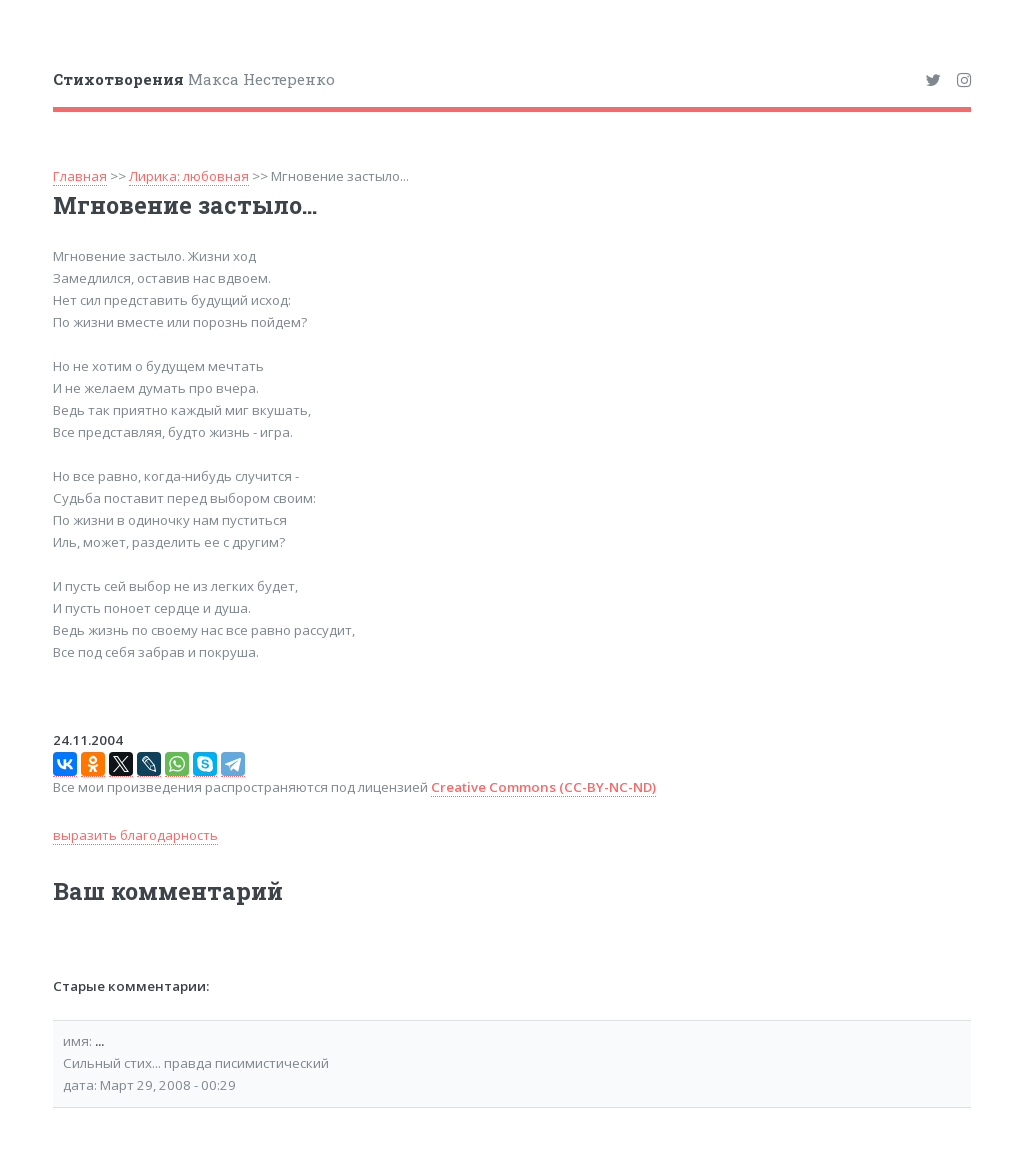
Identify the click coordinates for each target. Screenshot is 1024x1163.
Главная (80, 176)
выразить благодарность (135, 835)
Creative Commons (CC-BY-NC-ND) (543, 787)
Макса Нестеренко (194, 79)
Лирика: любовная (189, 176)
